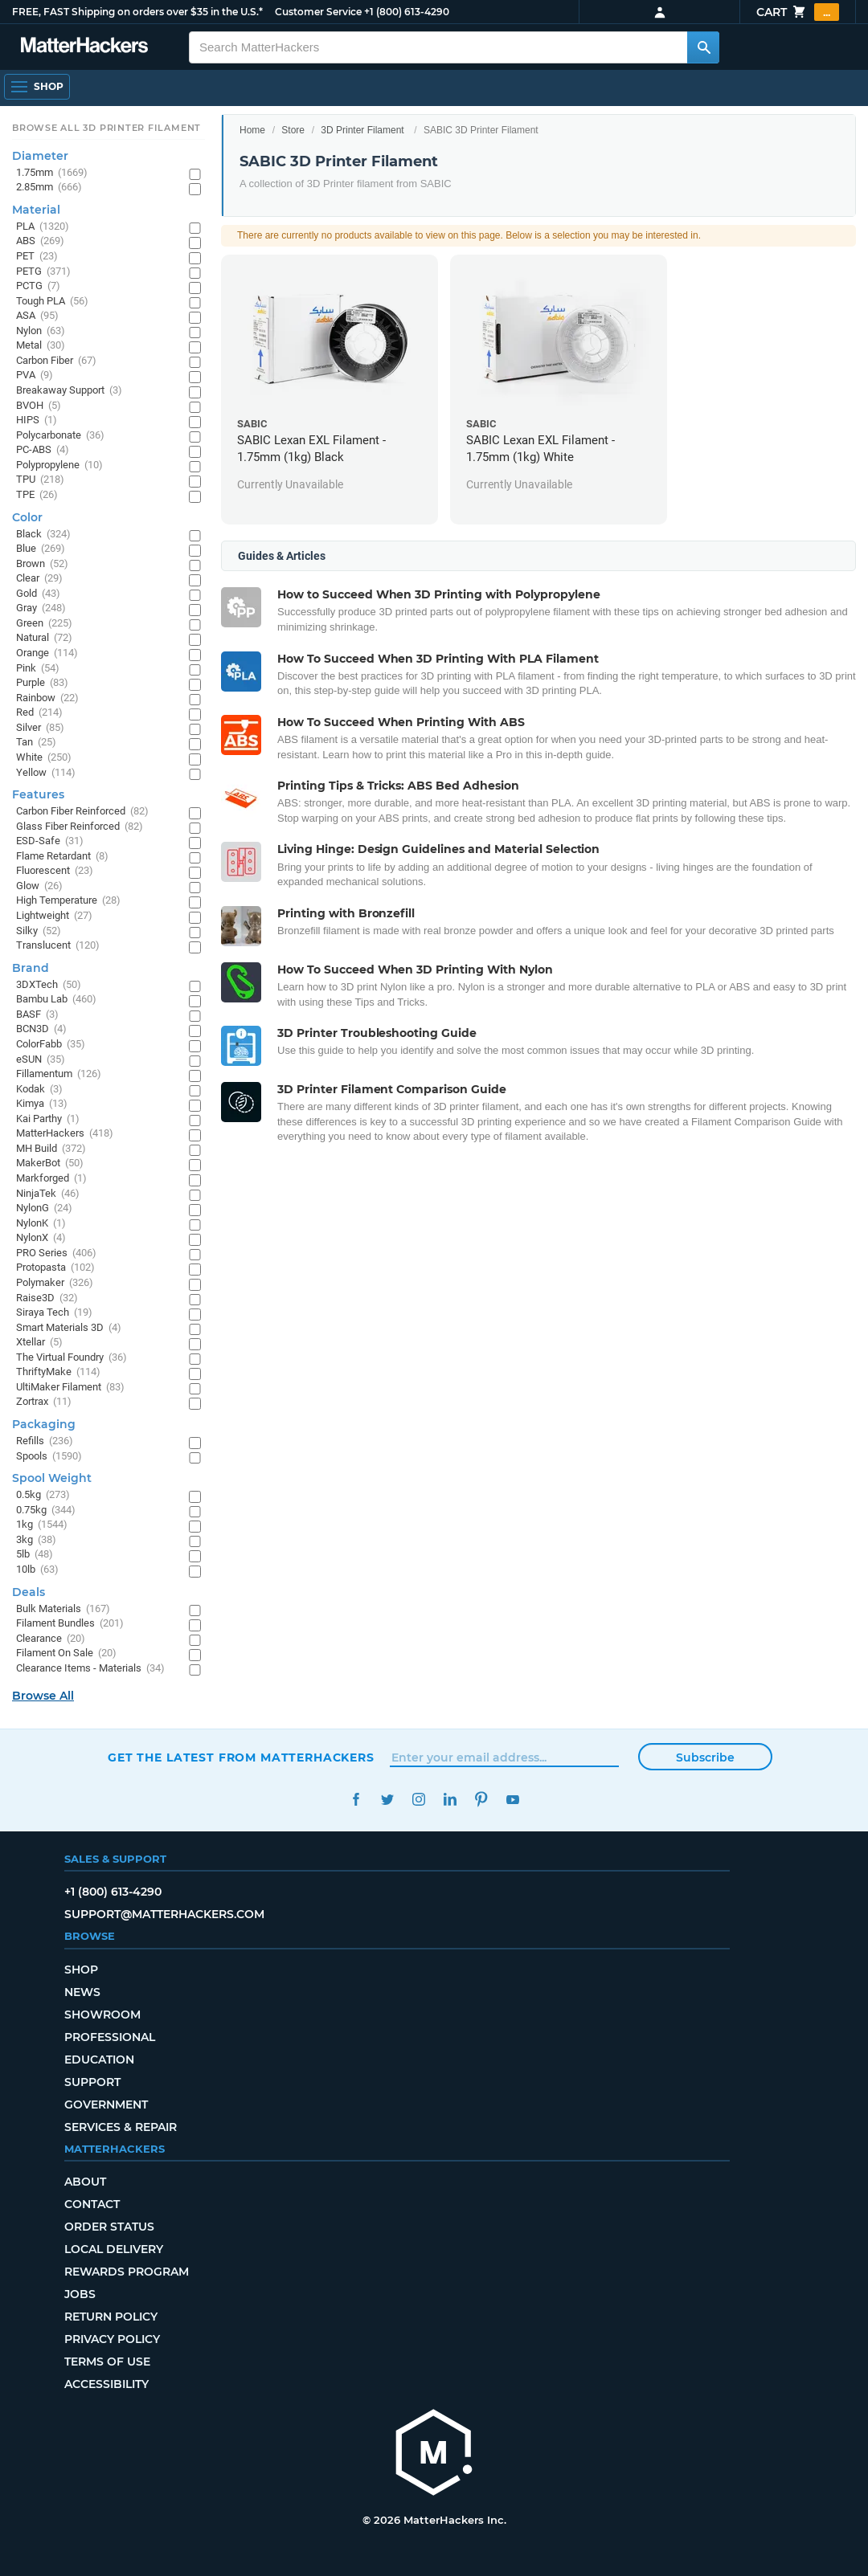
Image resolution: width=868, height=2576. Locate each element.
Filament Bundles (70, 1623)
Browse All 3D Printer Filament (106, 127)
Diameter (40, 156)
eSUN (40, 1060)
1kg (42, 1525)
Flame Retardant (62, 856)
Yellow (46, 773)
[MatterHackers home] (434, 2454)
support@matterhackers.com (164, 1914)
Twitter (387, 1800)
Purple (42, 683)
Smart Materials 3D (68, 1328)
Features (38, 794)
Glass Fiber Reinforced (79, 827)
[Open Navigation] (37, 87)
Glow (39, 886)
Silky (38, 931)
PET (37, 256)
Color (27, 517)
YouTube (512, 1800)
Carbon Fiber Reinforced (82, 811)
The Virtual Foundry (71, 1358)
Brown (42, 564)
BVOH (38, 406)
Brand (30, 968)
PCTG (38, 286)
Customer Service (318, 12)
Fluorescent (54, 871)
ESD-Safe (50, 841)
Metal (40, 345)
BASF (37, 1015)
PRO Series (56, 1253)
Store (293, 130)
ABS (40, 241)
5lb (34, 1554)
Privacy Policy (112, 2339)
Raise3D (47, 1298)
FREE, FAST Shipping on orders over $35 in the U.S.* (137, 12)
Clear (39, 578)
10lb (37, 1570)
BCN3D (41, 1029)
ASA (37, 316)
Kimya (42, 1104)
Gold (38, 594)
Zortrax (44, 1402)
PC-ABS (42, 450)
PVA (34, 375)
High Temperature (68, 900)
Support (92, 2082)
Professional (109, 2037)
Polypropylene (59, 465)
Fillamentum (58, 1074)
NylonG (44, 1208)
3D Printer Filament (362, 130)
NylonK (41, 1223)
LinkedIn (450, 1800)
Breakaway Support (69, 390)
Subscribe (705, 1757)
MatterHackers (64, 1133)
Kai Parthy (48, 1119)
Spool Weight (52, 1478)
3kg (36, 1540)
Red (39, 713)
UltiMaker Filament (70, 1387)
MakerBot (50, 1163)
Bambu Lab (56, 999)
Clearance (50, 1639)
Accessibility (106, 2384)
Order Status (109, 2226)
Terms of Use (107, 2361)
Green (44, 623)
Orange (47, 653)
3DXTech (48, 985)
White (44, 757)
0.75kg (46, 1510)
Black (43, 534)
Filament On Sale (66, 1653)
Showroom (102, 2014)
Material (36, 209)
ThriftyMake (58, 1372)
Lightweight (54, 916)
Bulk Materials (63, 1609)
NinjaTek (48, 1194)
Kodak (39, 1089)
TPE (37, 495)
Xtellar (39, 1342)
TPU (40, 480)
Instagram (418, 1800)
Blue (40, 549)
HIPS (36, 420)
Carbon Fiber (56, 361)
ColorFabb (50, 1044)
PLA (42, 227)
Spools (49, 1456)
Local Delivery (113, 2249)
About (85, 2181)
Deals (28, 1592)
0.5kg (43, 1495)
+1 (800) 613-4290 (406, 12)
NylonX (41, 1238)
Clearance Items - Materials (90, 1668)
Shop (81, 1969)
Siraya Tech (54, 1313)
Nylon (40, 331)
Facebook (356, 1800)
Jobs (80, 2294)
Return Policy (111, 2316)
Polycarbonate (60, 435)
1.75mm (52, 173)
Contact (92, 2204)
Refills (44, 1441)
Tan (36, 742)
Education (99, 2059)
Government (106, 2104)
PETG (43, 272)
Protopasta (55, 1268)
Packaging (44, 1424)
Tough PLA (52, 301)
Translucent (58, 945)
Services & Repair (120, 2127)
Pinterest (481, 1800)
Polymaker (54, 1283)
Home (252, 130)
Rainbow (47, 698)
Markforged (51, 1178)
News (82, 1992)
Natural (44, 638)
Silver (40, 728)
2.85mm (49, 187)
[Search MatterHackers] (703, 47)
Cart (797, 12)
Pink (37, 668)
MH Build (51, 1149)
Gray (41, 608)
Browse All (43, 1695)
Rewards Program (126, 2271)
